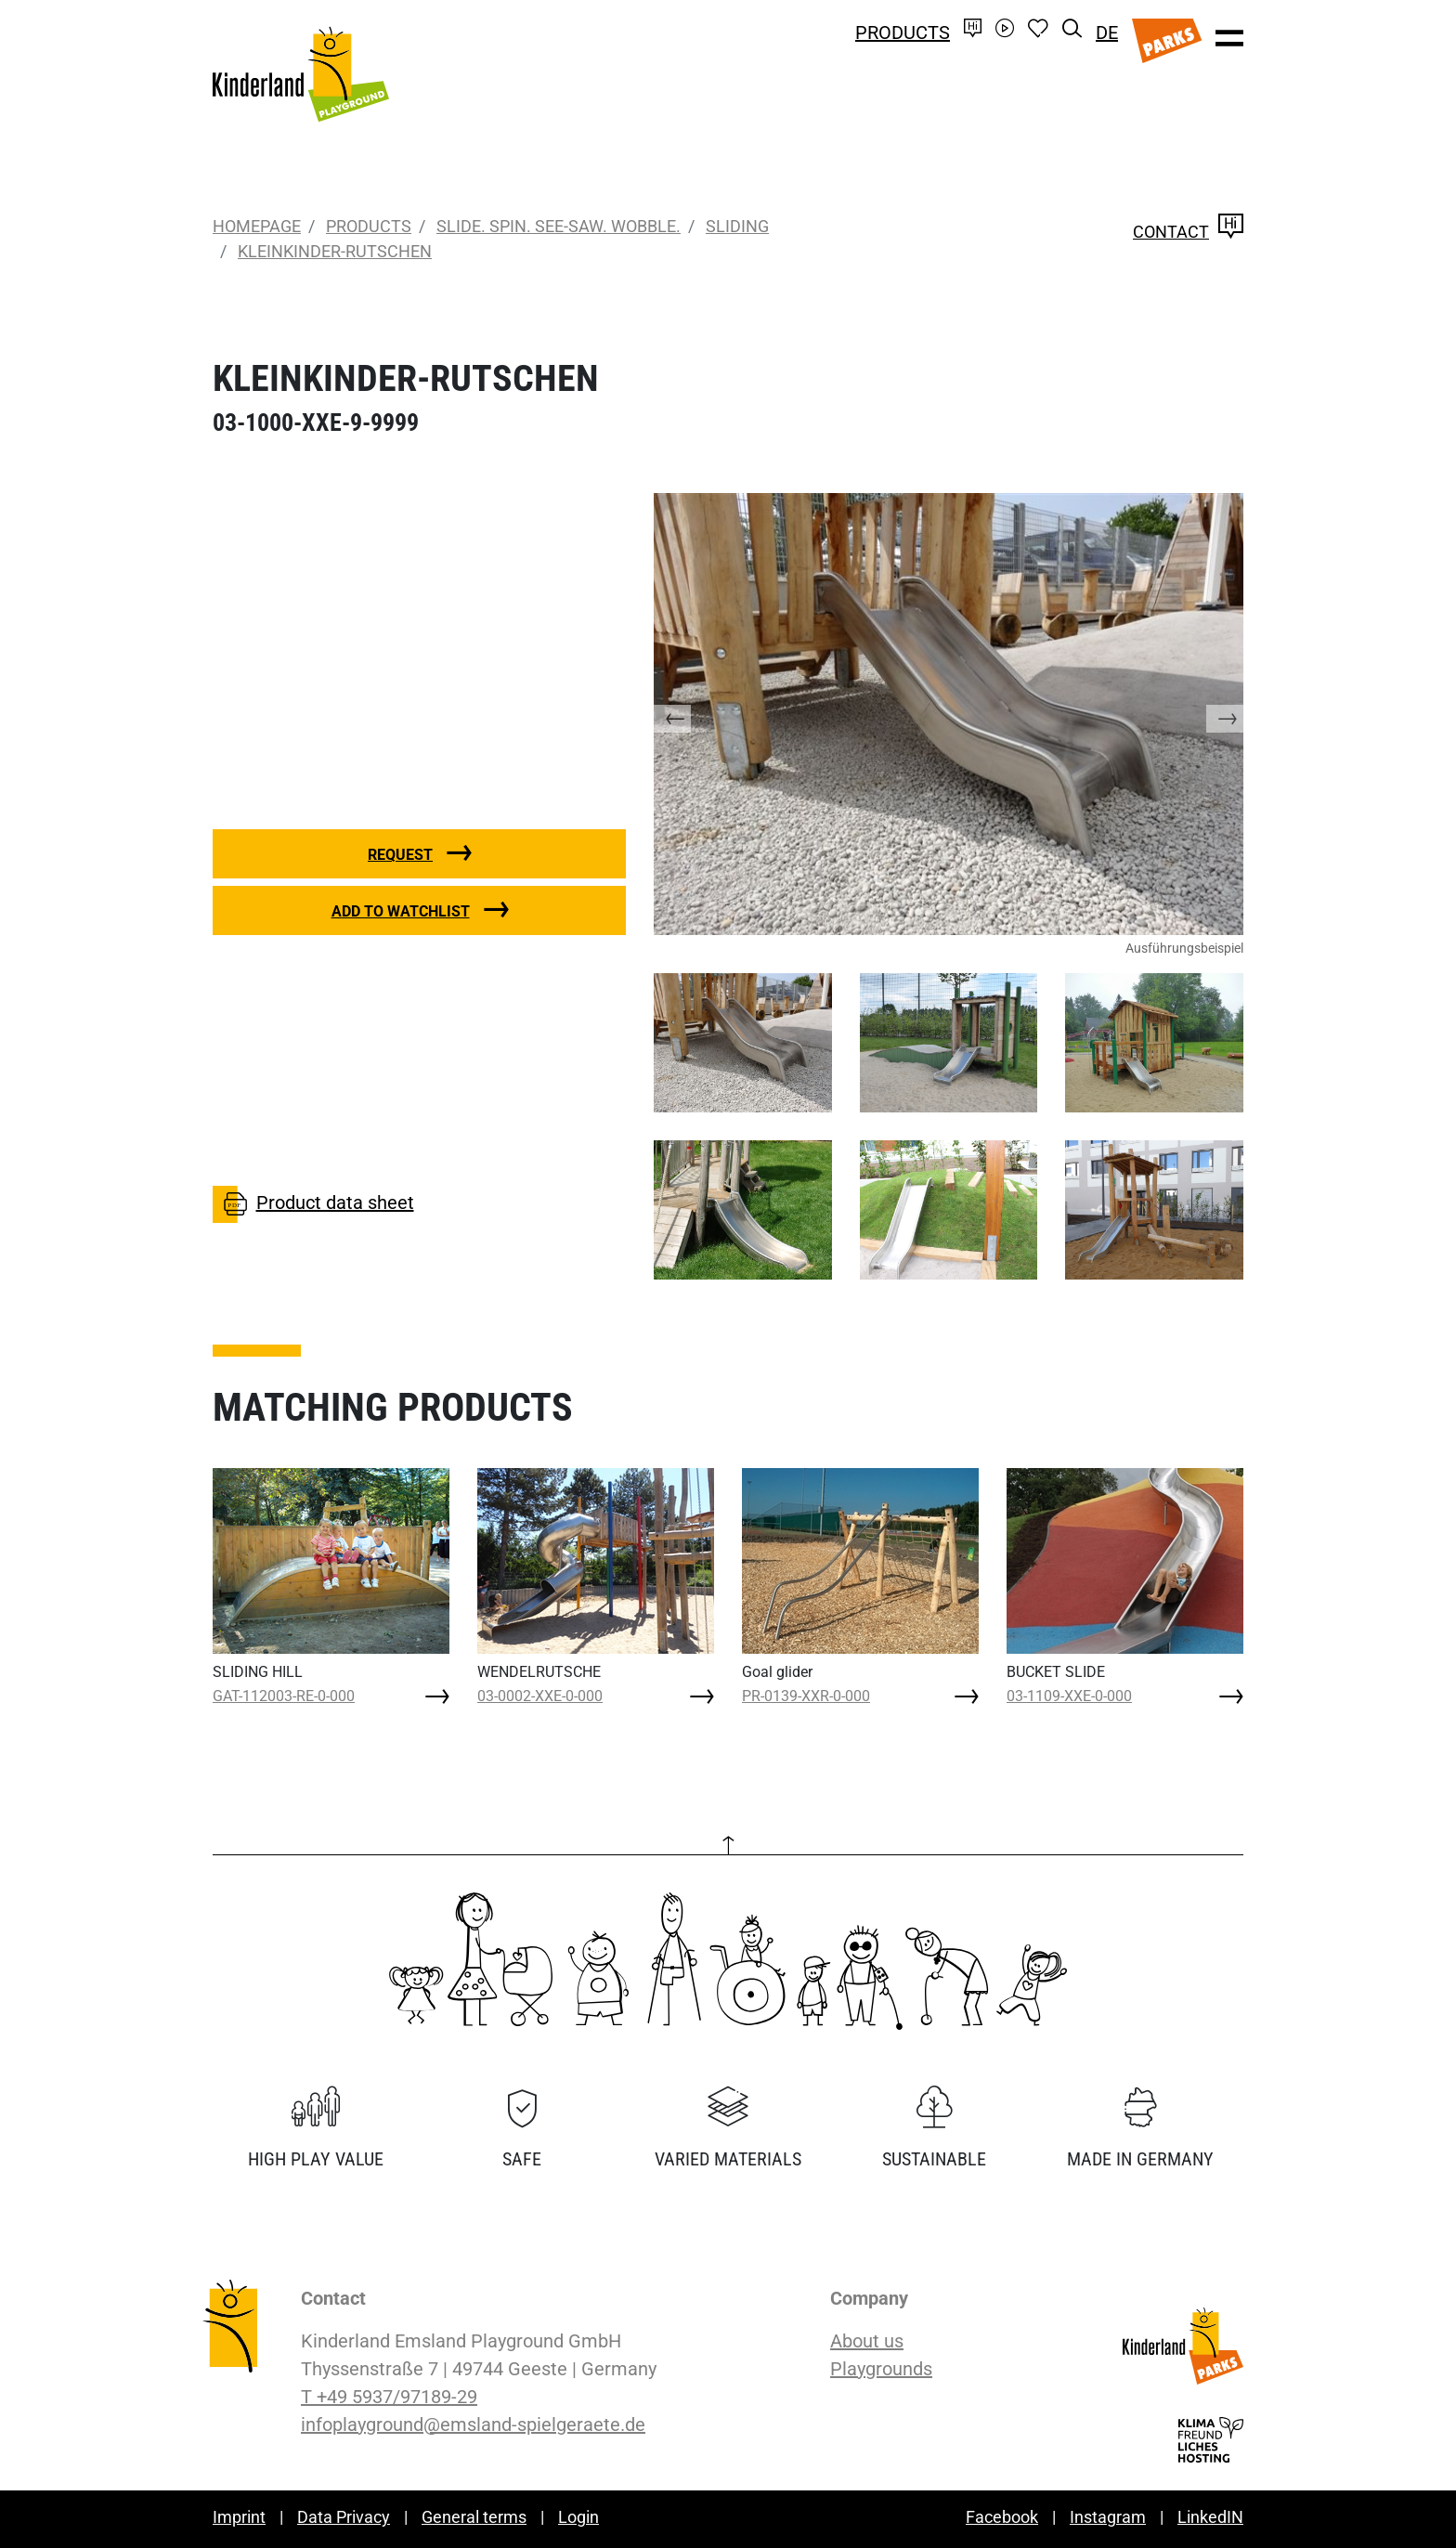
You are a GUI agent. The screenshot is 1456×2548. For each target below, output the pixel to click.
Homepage (257, 226)
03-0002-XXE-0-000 (540, 1696)
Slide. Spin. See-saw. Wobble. (558, 226)
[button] (691, 714)
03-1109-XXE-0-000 (1069, 1696)
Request (400, 855)
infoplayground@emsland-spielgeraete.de (473, 2424)
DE (1107, 32)
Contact (1188, 231)
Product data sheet (313, 1204)
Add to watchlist (401, 911)
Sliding (737, 226)
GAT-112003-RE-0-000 (284, 1696)
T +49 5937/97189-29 (389, 2397)
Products (902, 32)
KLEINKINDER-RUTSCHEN (335, 251)
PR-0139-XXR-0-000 (806, 1696)
